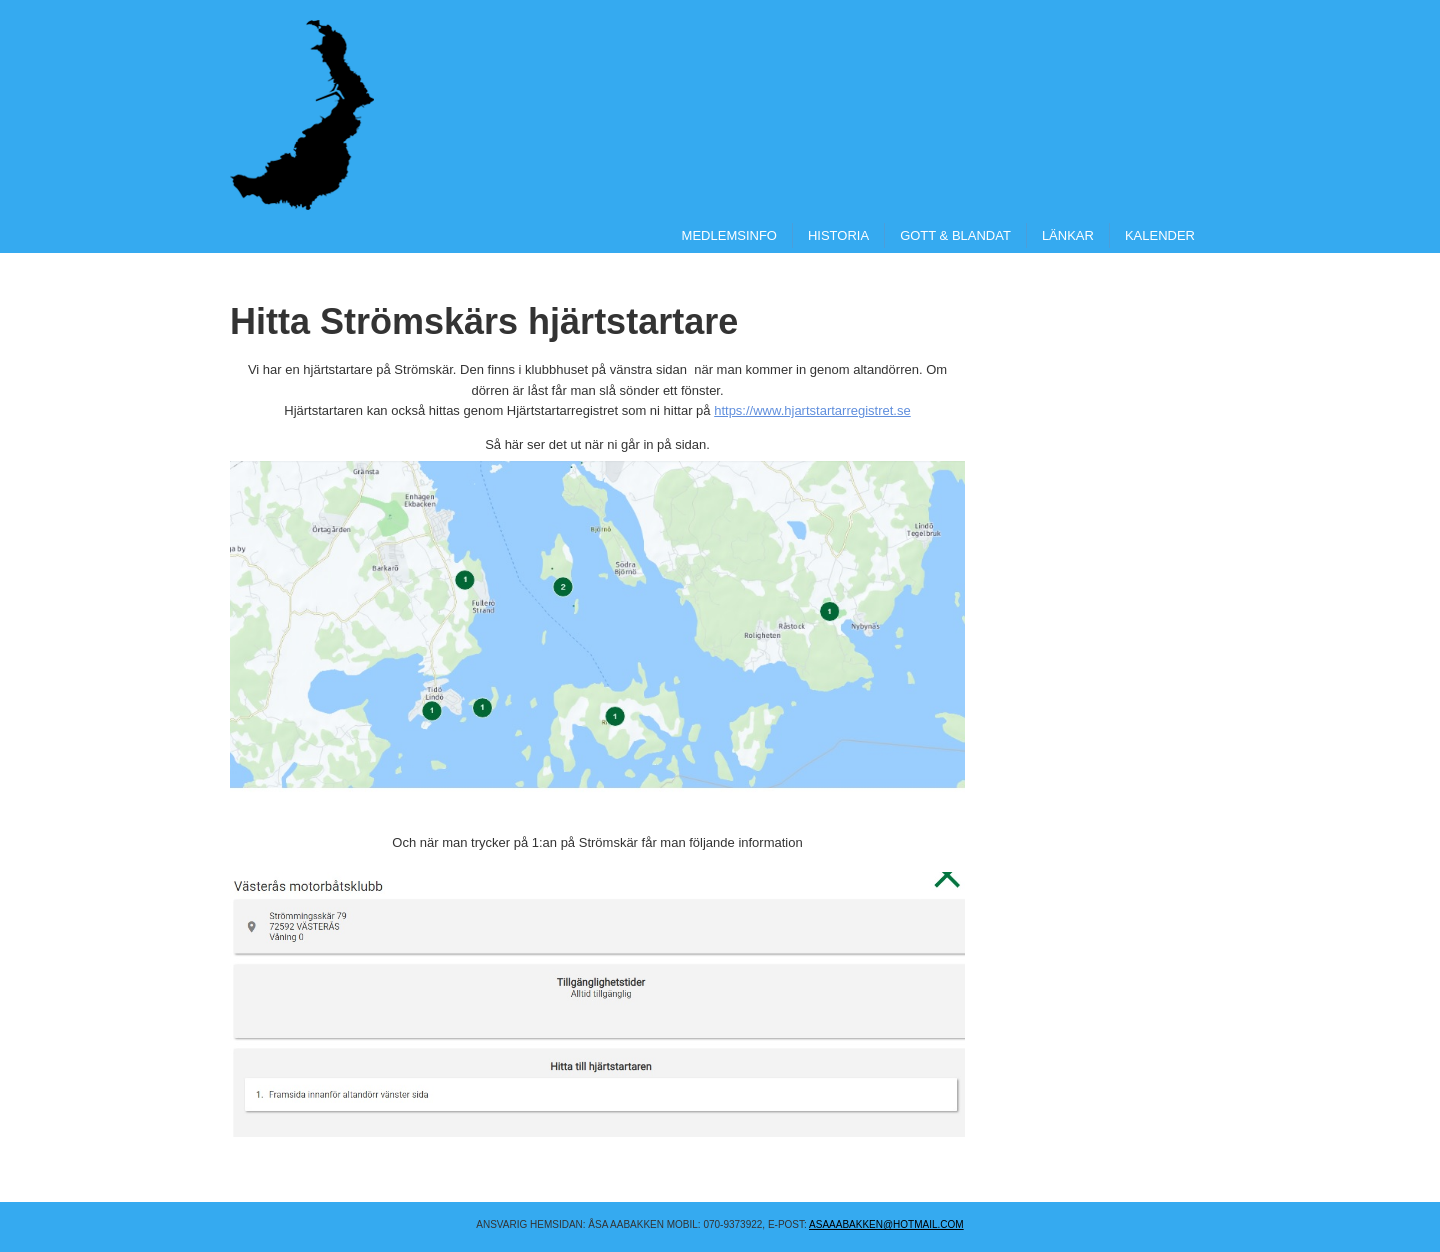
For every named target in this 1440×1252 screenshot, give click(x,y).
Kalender (1160, 235)
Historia (838, 235)
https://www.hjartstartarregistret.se (812, 410)
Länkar (1068, 235)
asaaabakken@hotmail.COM (886, 1224)
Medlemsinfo (729, 235)
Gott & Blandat (955, 235)
